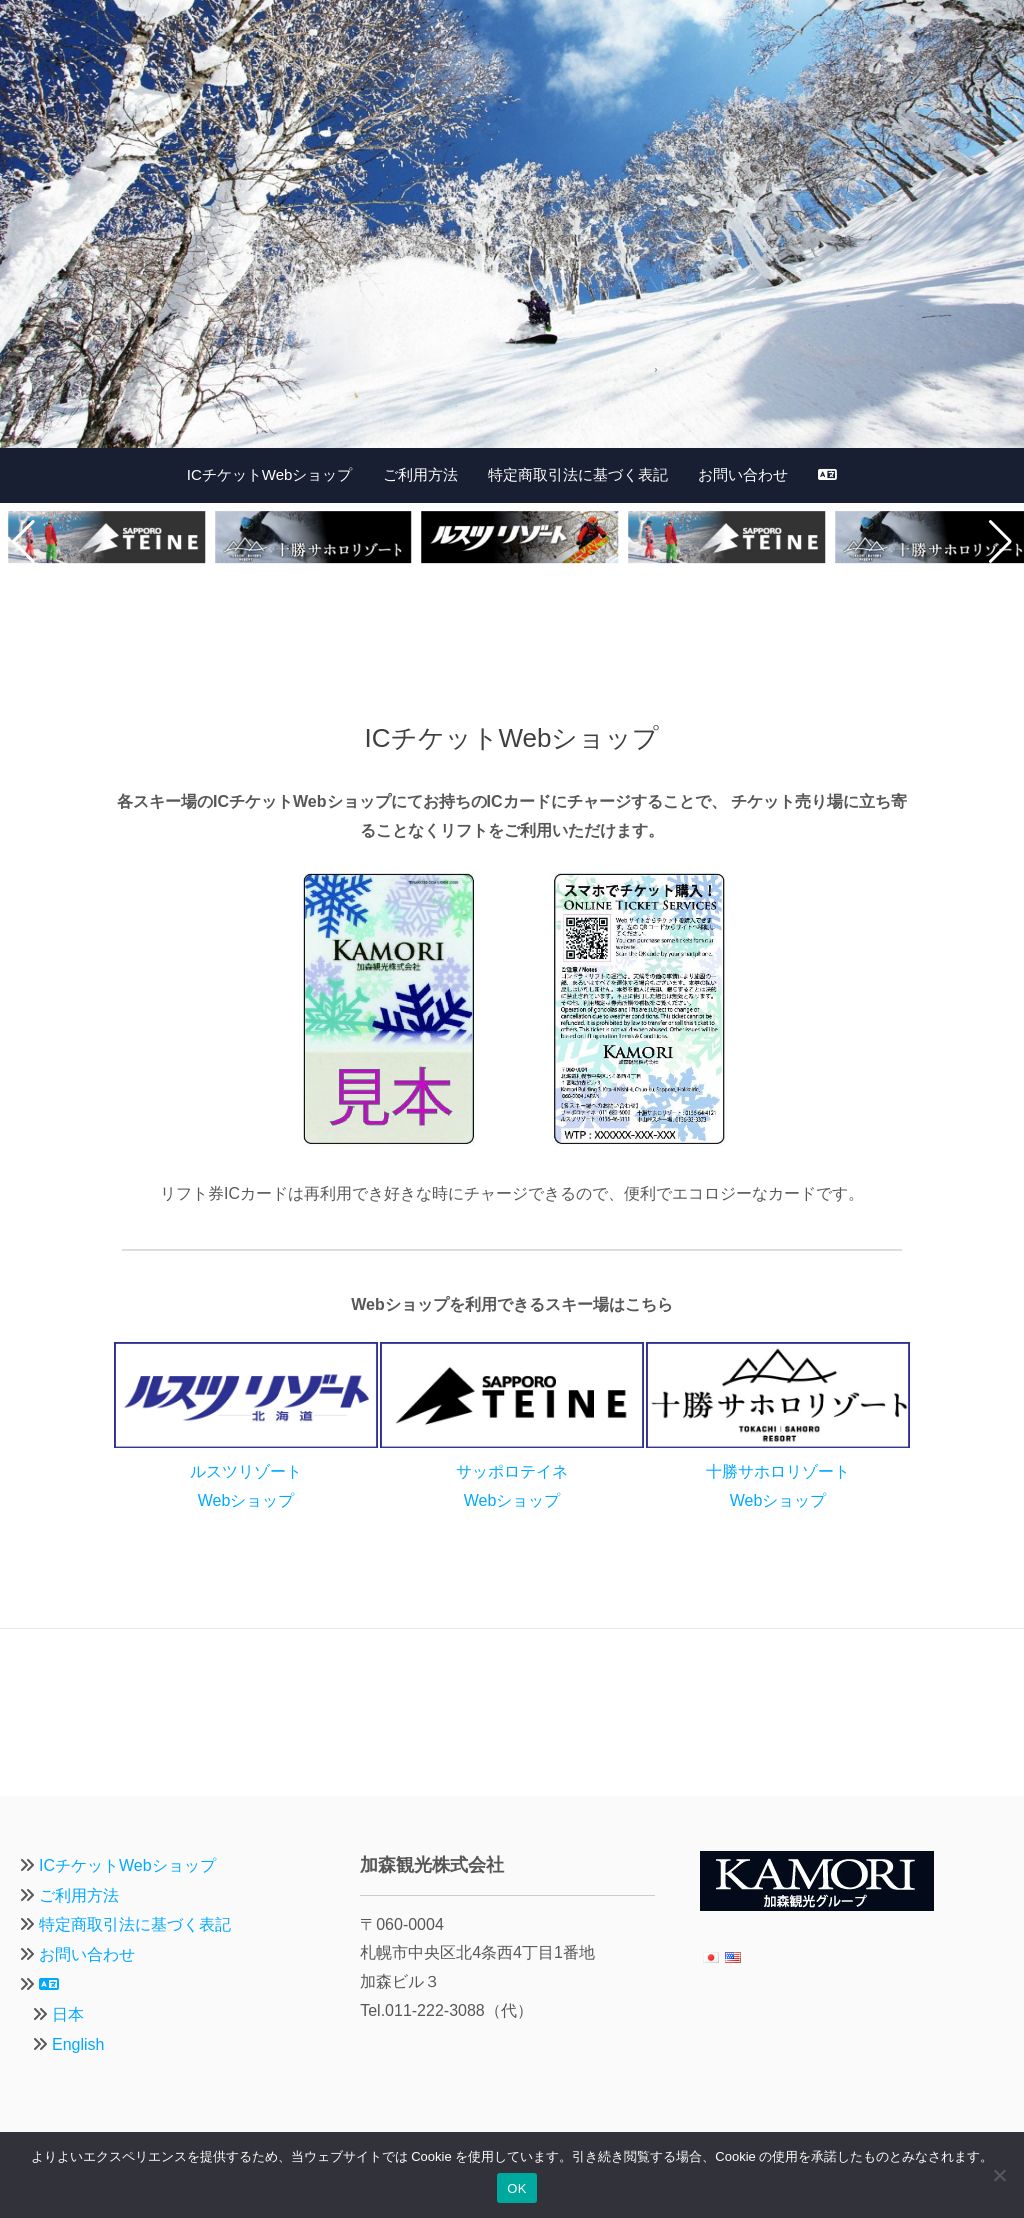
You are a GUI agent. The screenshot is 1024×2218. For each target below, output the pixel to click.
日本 (68, 2014)
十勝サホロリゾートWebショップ (778, 1471)
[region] (512, 224)
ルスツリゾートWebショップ (246, 1471)
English (78, 2044)
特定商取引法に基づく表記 (578, 474)
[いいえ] (999, 2175)
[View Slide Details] (512, 224)
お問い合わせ (743, 474)
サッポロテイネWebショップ (512, 1471)
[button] (23, 542)
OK (516, 2188)
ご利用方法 (420, 474)
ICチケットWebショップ (270, 474)
